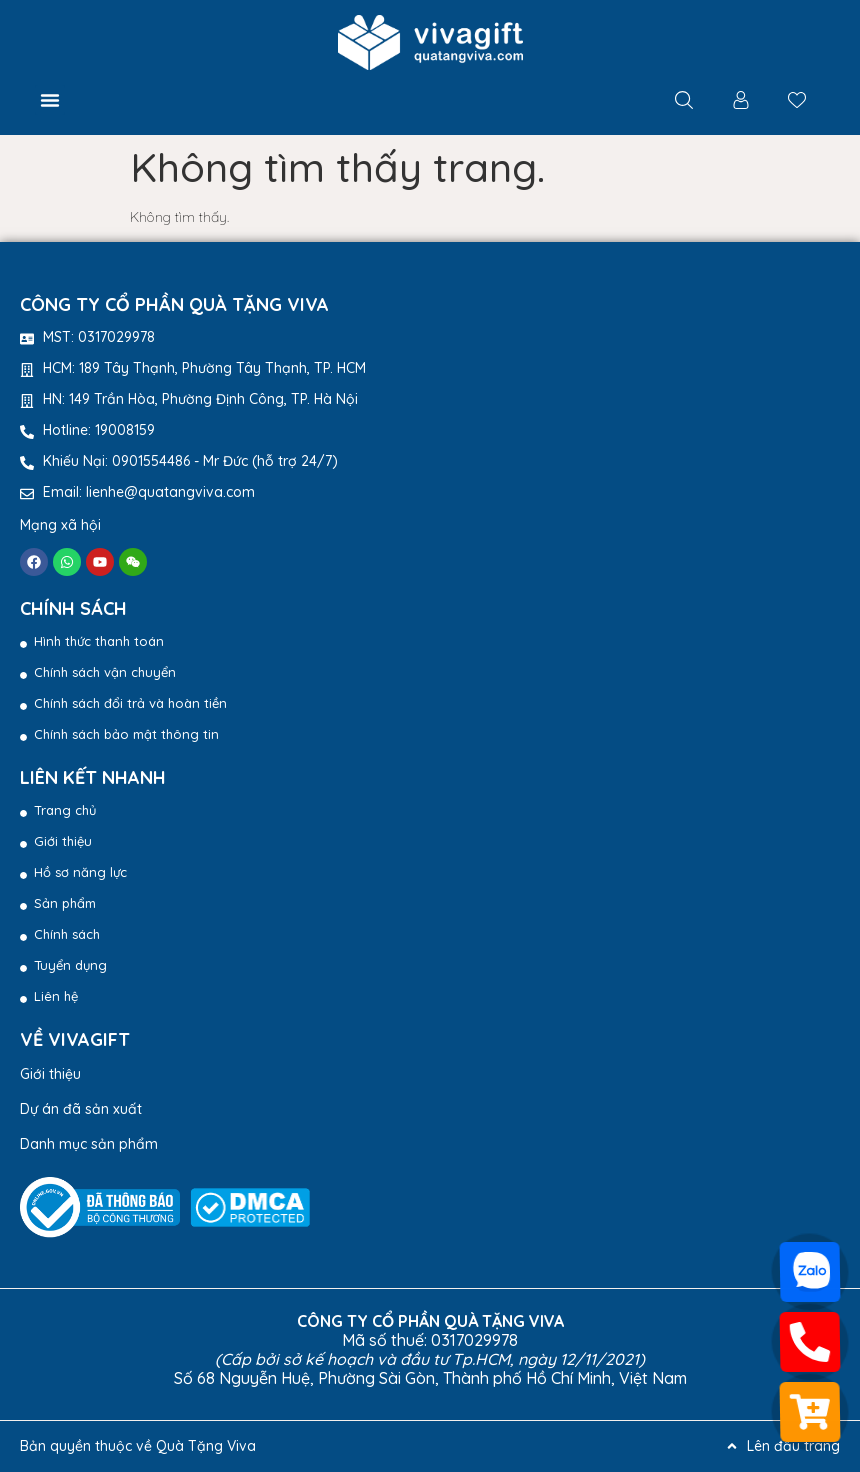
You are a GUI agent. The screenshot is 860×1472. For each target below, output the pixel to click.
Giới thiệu (50, 1074)
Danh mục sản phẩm (89, 1144)
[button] (50, 100)
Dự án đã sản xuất (81, 1109)
